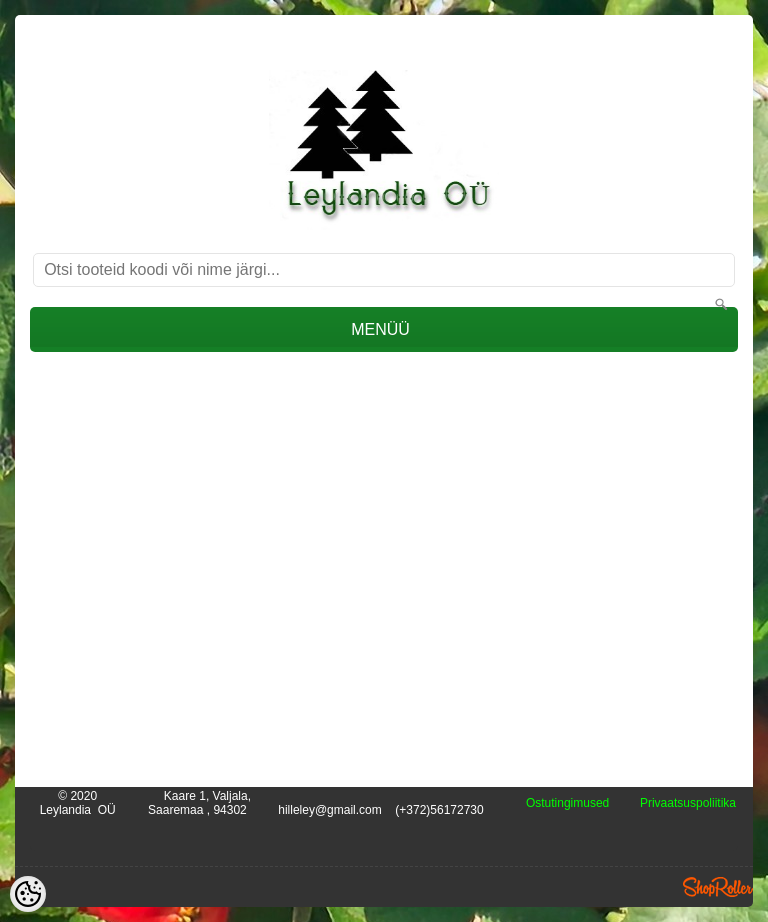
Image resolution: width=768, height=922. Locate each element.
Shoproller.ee (718, 887)
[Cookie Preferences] (28, 894)
